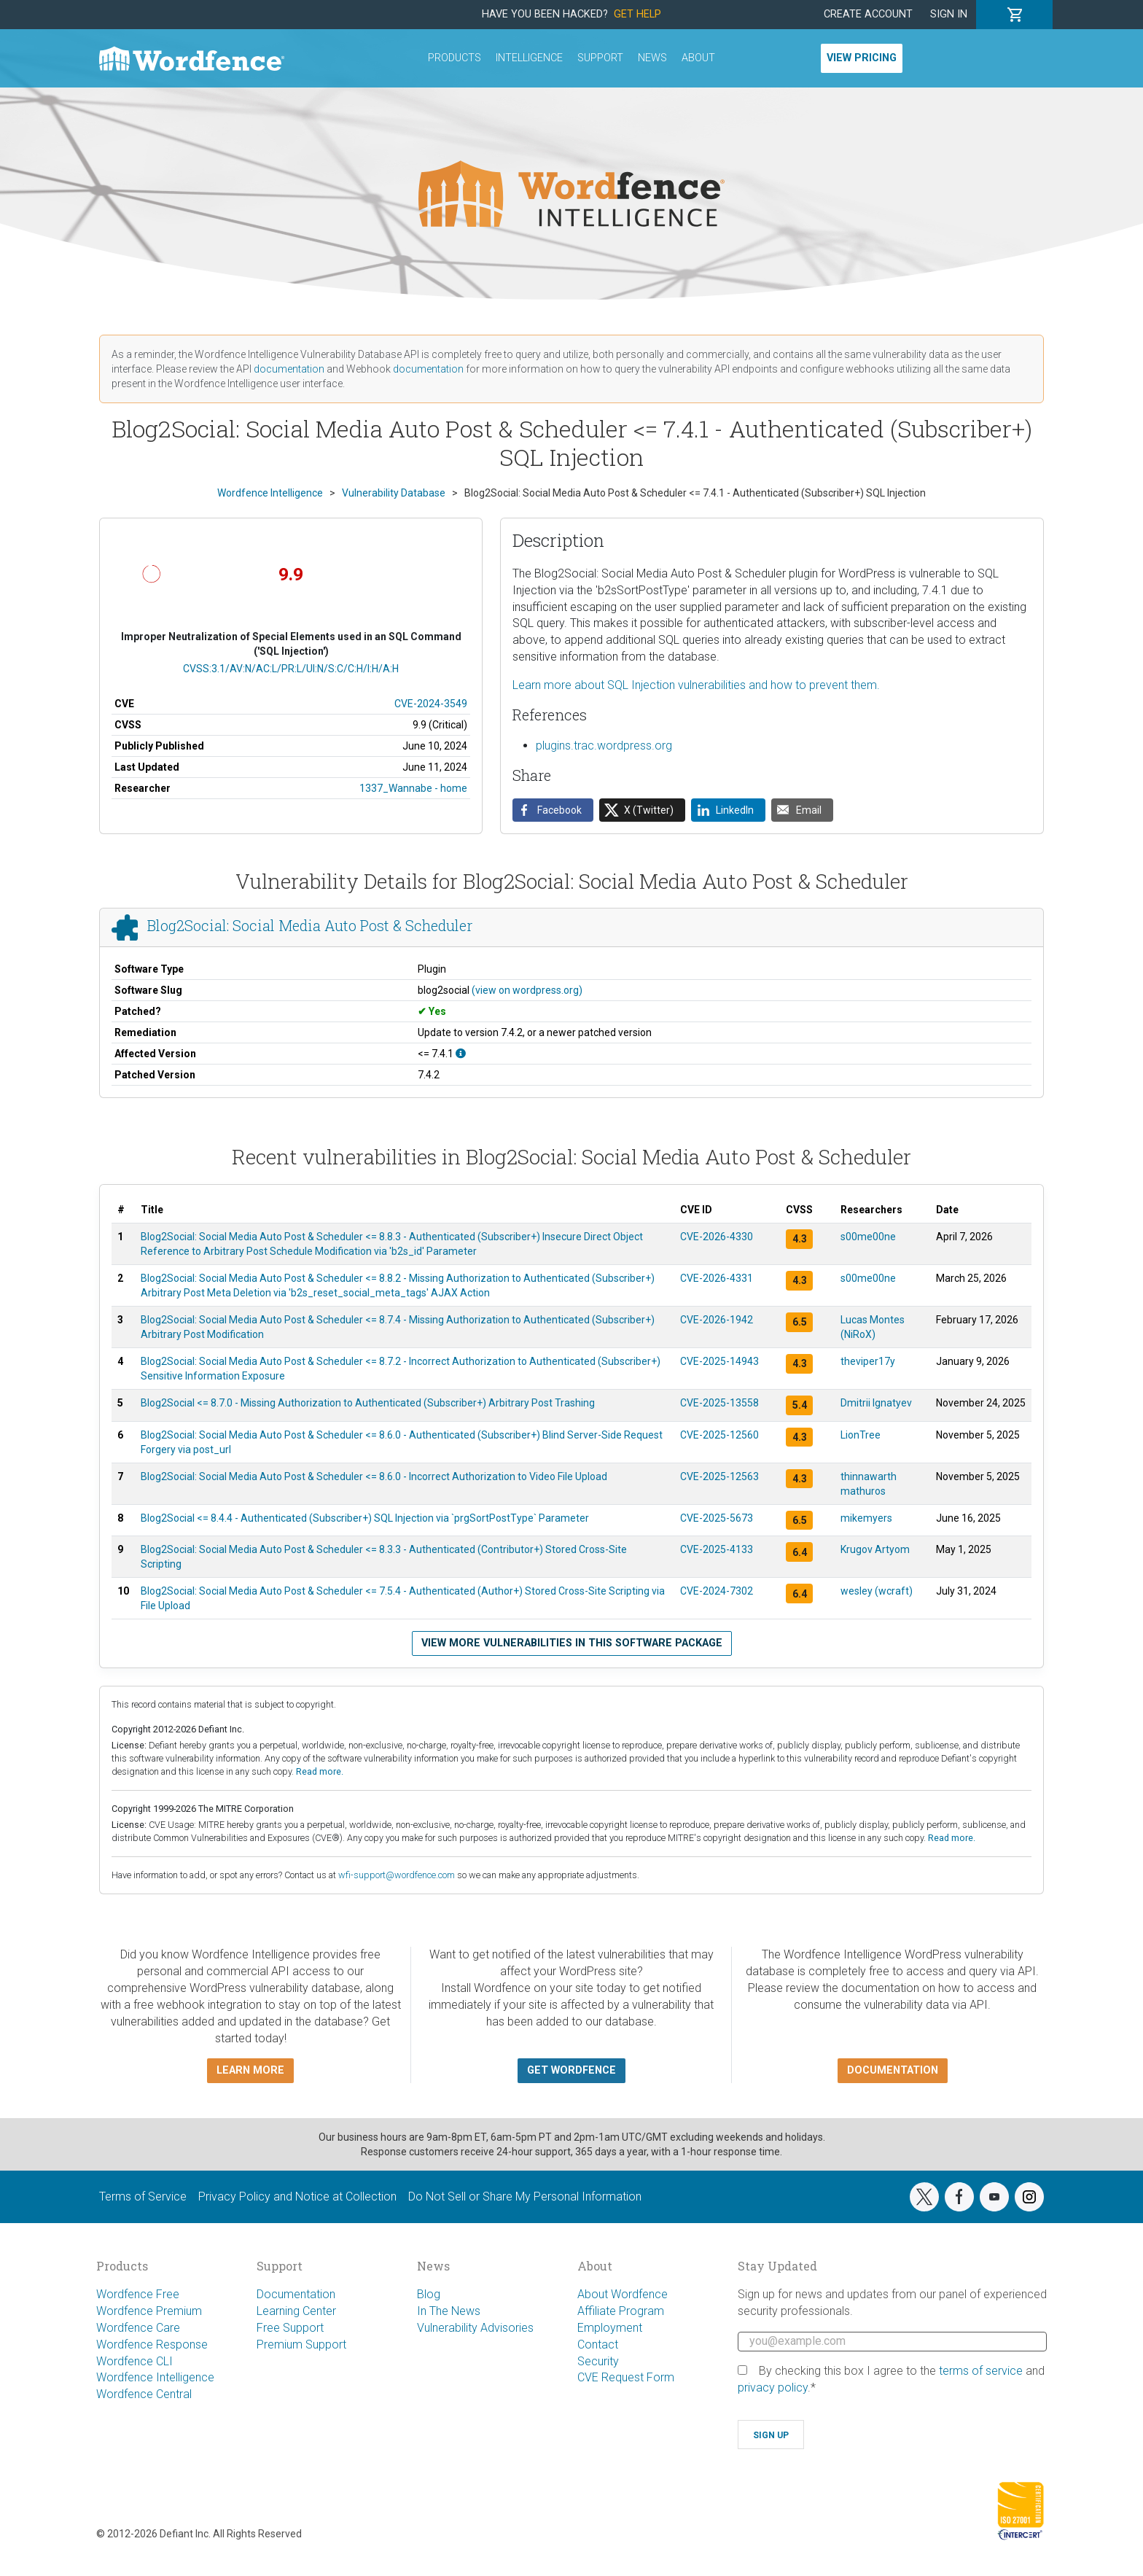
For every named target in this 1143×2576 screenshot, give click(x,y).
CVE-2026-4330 (716, 1236)
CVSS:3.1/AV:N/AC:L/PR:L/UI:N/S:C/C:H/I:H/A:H (291, 668)
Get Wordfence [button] (571, 2070)
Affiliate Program (620, 2311)
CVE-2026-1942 (716, 1320)
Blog (428, 2294)
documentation (289, 369)
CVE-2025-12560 (719, 1435)
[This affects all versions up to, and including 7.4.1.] (461, 1053)
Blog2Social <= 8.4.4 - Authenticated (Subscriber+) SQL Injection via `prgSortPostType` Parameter (365, 1518)
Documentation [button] (892, 2070)
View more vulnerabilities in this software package (571, 1643)
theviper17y (867, 1361)
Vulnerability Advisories (475, 2328)
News (652, 58)
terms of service (981, 2371)
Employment (609, 2328)
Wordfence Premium (149, 2311)
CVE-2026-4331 (716, 1278)
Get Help (637, 14)
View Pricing (862, 58)
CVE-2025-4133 (716, 1549)
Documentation (296, 2294)
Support (600, 58)
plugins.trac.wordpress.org (604, 745)
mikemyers (866, 1518)
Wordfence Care (138, 2328)
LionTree (860, 1435)
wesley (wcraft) (876, 1591)
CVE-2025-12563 (719, 1476)
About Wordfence (622, 2294)
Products (454, 58)
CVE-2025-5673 (716, 1518)
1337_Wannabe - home (413, 788)
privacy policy (773, 2387)
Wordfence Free (137, 2294)
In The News (448, 2311)
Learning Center (296, 2311)
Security (598, 2361)
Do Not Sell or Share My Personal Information (524, 2196)
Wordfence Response (152, 2344)
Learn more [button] (250, 2070)
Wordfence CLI (134, 2361)
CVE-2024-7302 (716, 1591)
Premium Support (301, 2344)
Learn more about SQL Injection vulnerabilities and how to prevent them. (696, 685)
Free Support (290, 2328)
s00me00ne (868, 1236)
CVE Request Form (625, 2377)
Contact (597, 2344)
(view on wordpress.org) (527, 990)
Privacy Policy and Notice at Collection (297, 2196)
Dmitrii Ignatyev (876, 1403)
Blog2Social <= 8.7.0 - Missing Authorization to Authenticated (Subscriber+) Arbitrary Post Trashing (368, 1403)
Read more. (319, 1771)
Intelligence (529, 58)
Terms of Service (143, 2196)
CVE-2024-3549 (430, 703)
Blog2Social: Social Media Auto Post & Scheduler (309, 926)
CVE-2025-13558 (719, 1403)
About (698, 58)
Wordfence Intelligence (155, 2377)
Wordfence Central (144, 2394)
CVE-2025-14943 (719, 1361)
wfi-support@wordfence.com (396, 1874)
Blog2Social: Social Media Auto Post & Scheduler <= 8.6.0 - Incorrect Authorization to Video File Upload (374, 1476)
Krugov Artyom (875, 1549)
